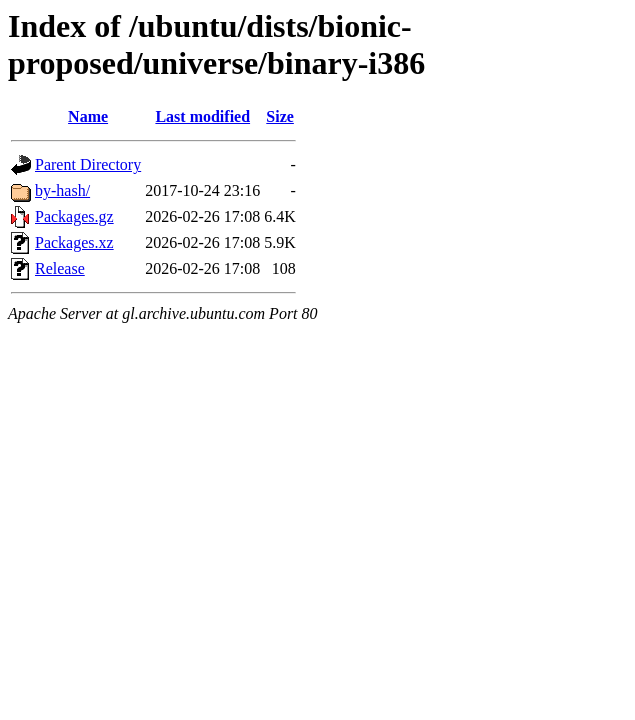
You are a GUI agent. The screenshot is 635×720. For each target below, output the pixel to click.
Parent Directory (88, 164)
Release (60, 268)
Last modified (202, 116)
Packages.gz (74, 216)
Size (280, 116)
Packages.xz (74, 242)
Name (88, 116)
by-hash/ (62, 190)
